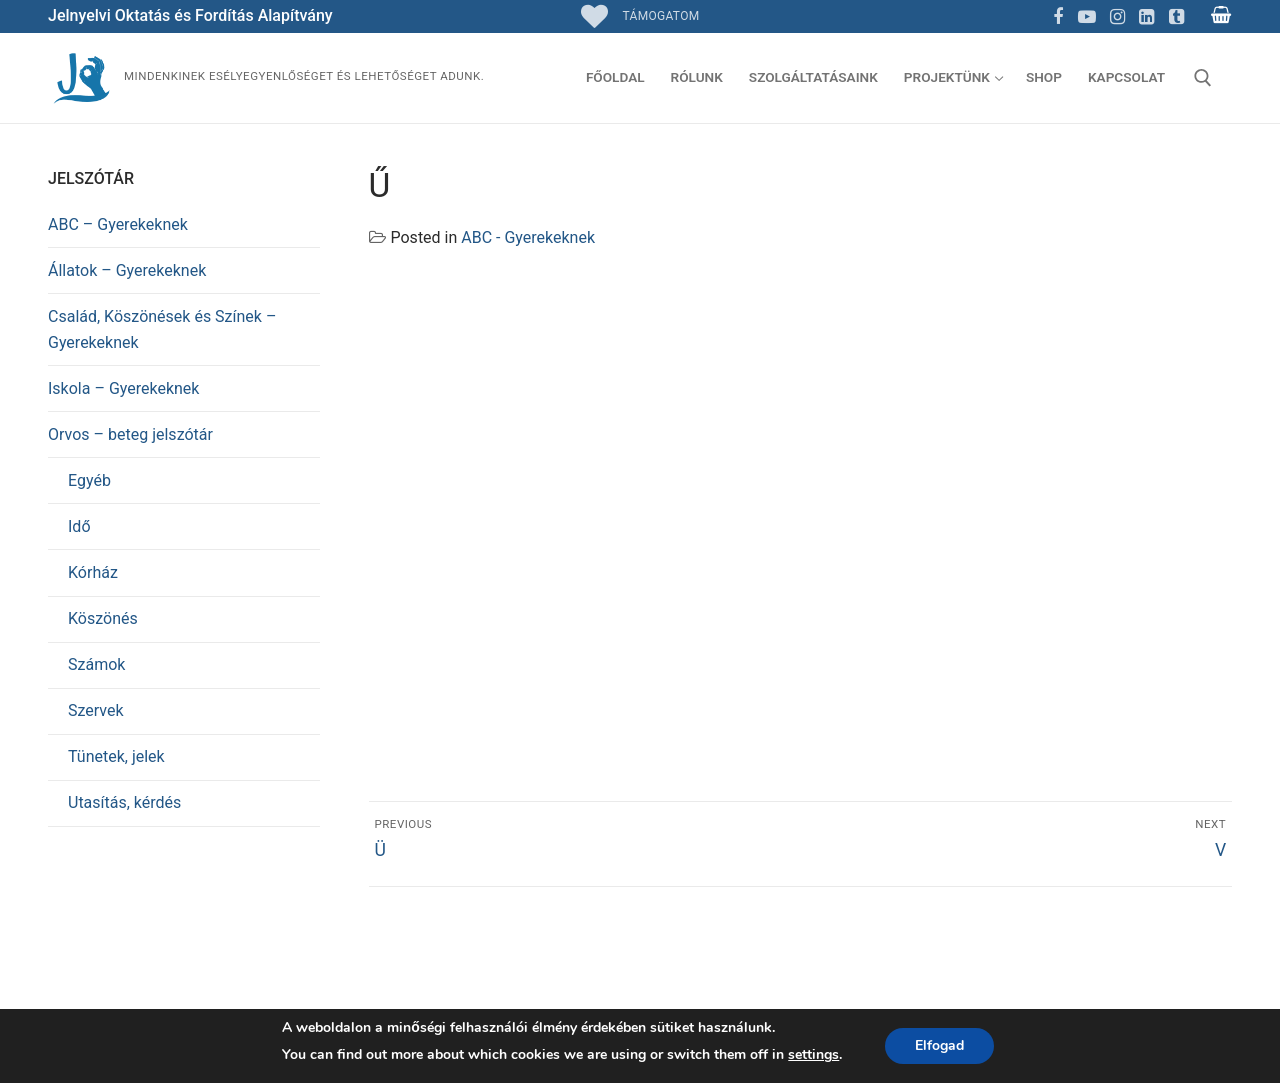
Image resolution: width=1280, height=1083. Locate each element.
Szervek (96, 710)
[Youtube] (1088, 17)
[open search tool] (1203, 78)
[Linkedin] (1147, 17)
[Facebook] (1058, 17)
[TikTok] (1176, 17)
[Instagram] (1117, 17)
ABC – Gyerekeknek (118, 224)
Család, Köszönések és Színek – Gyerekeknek (162, 329)
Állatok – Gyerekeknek (127, 270)
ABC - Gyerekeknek (528, 237)
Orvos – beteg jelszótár (130, 434)
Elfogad (939, 1045)
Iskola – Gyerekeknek (123, 388)
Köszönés (103, 618)
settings (813, 1054)
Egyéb (89, 480)
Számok (96, 664)
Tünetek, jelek (116, 756)
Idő (79, 526)
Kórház (93, 572)
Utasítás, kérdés (124, 802)
